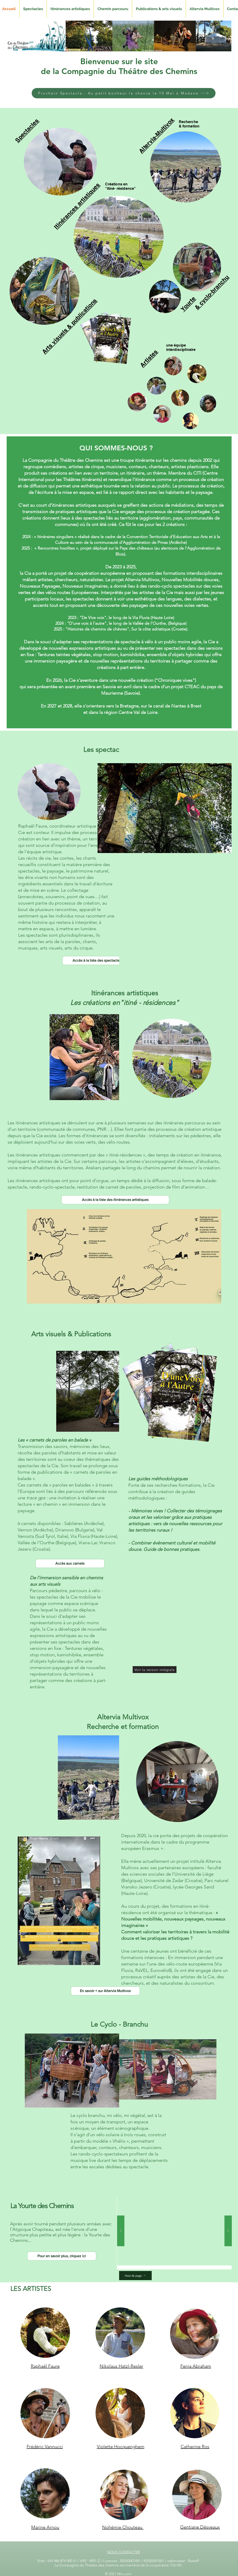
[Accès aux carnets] (70, 1563)
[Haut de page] (135, 2275)
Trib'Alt (176, 2565)
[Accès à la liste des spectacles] (97, 960)
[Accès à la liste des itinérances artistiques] (115, 1199)
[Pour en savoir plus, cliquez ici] (61, 2256)
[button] (174, 2230)
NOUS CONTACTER (123, 2552)
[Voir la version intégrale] (154, 1669)
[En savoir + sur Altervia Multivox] (105, 1990)
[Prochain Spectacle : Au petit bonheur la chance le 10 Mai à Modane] (124, 93)
